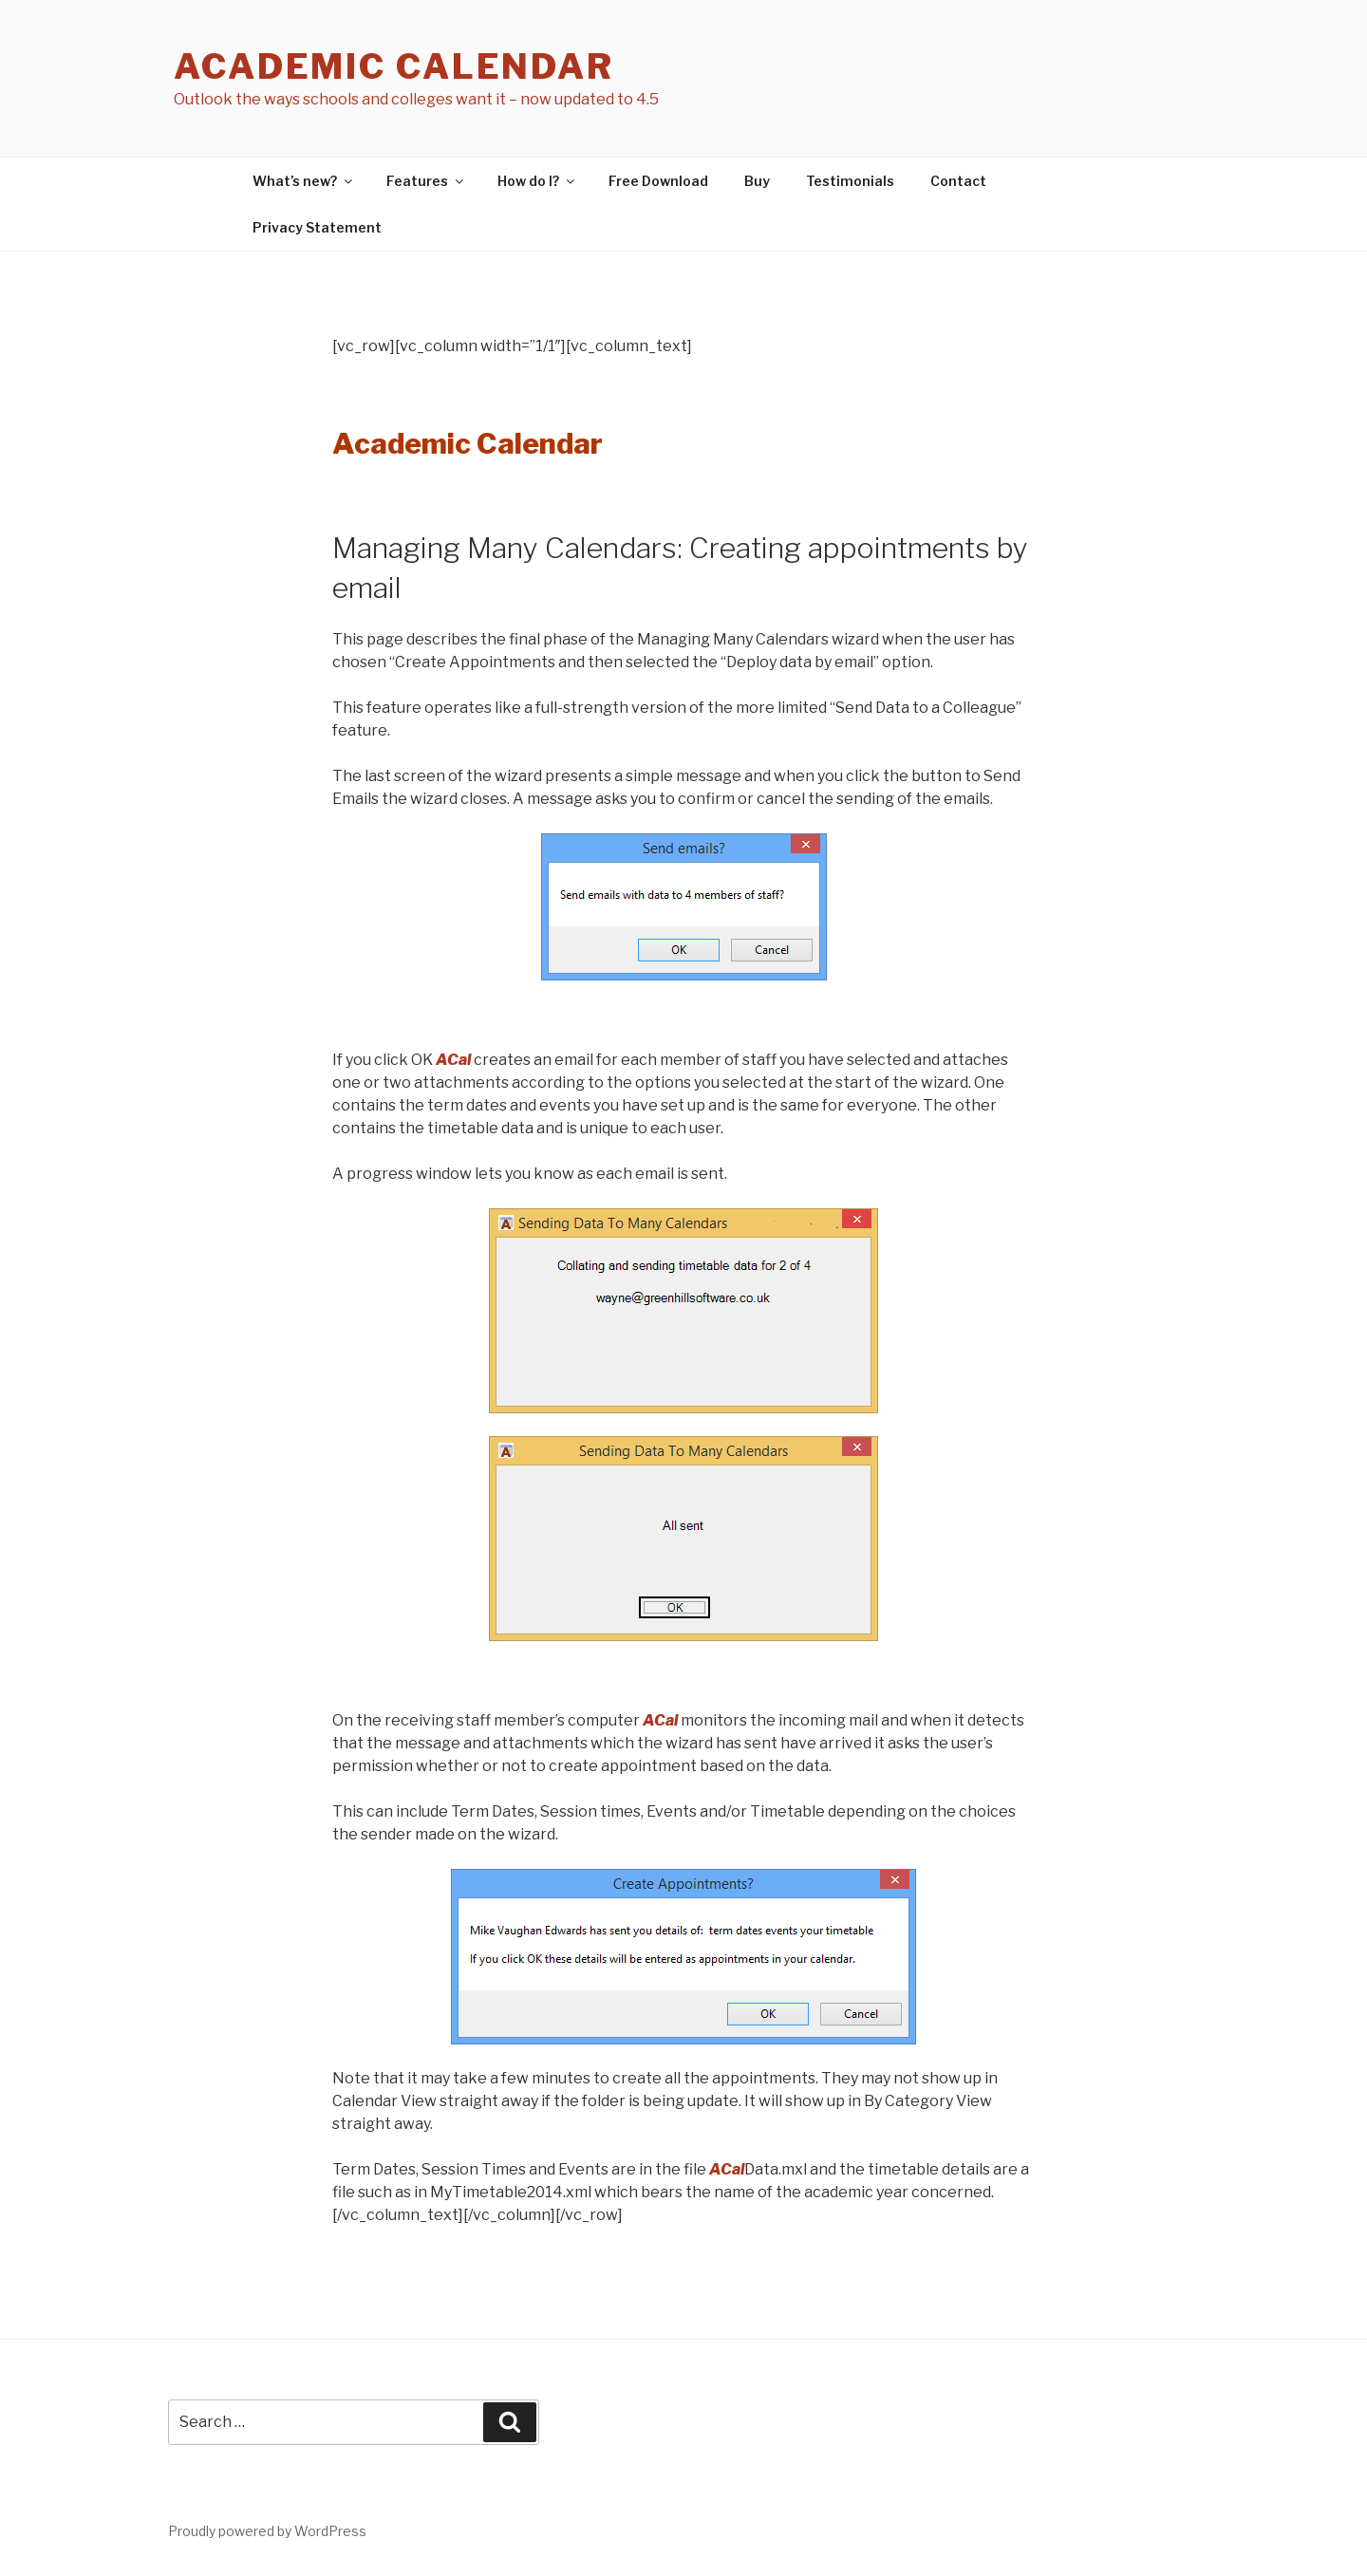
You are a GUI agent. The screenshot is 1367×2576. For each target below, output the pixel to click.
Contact (958, 181)
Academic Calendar (394, 66)
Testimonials (850, 181)
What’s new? (304, 181)
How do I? (537, 181)
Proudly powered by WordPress (267, 2531)
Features (426, 181)
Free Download (658, 181)
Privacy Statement (317, 227)
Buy (757, 181)
